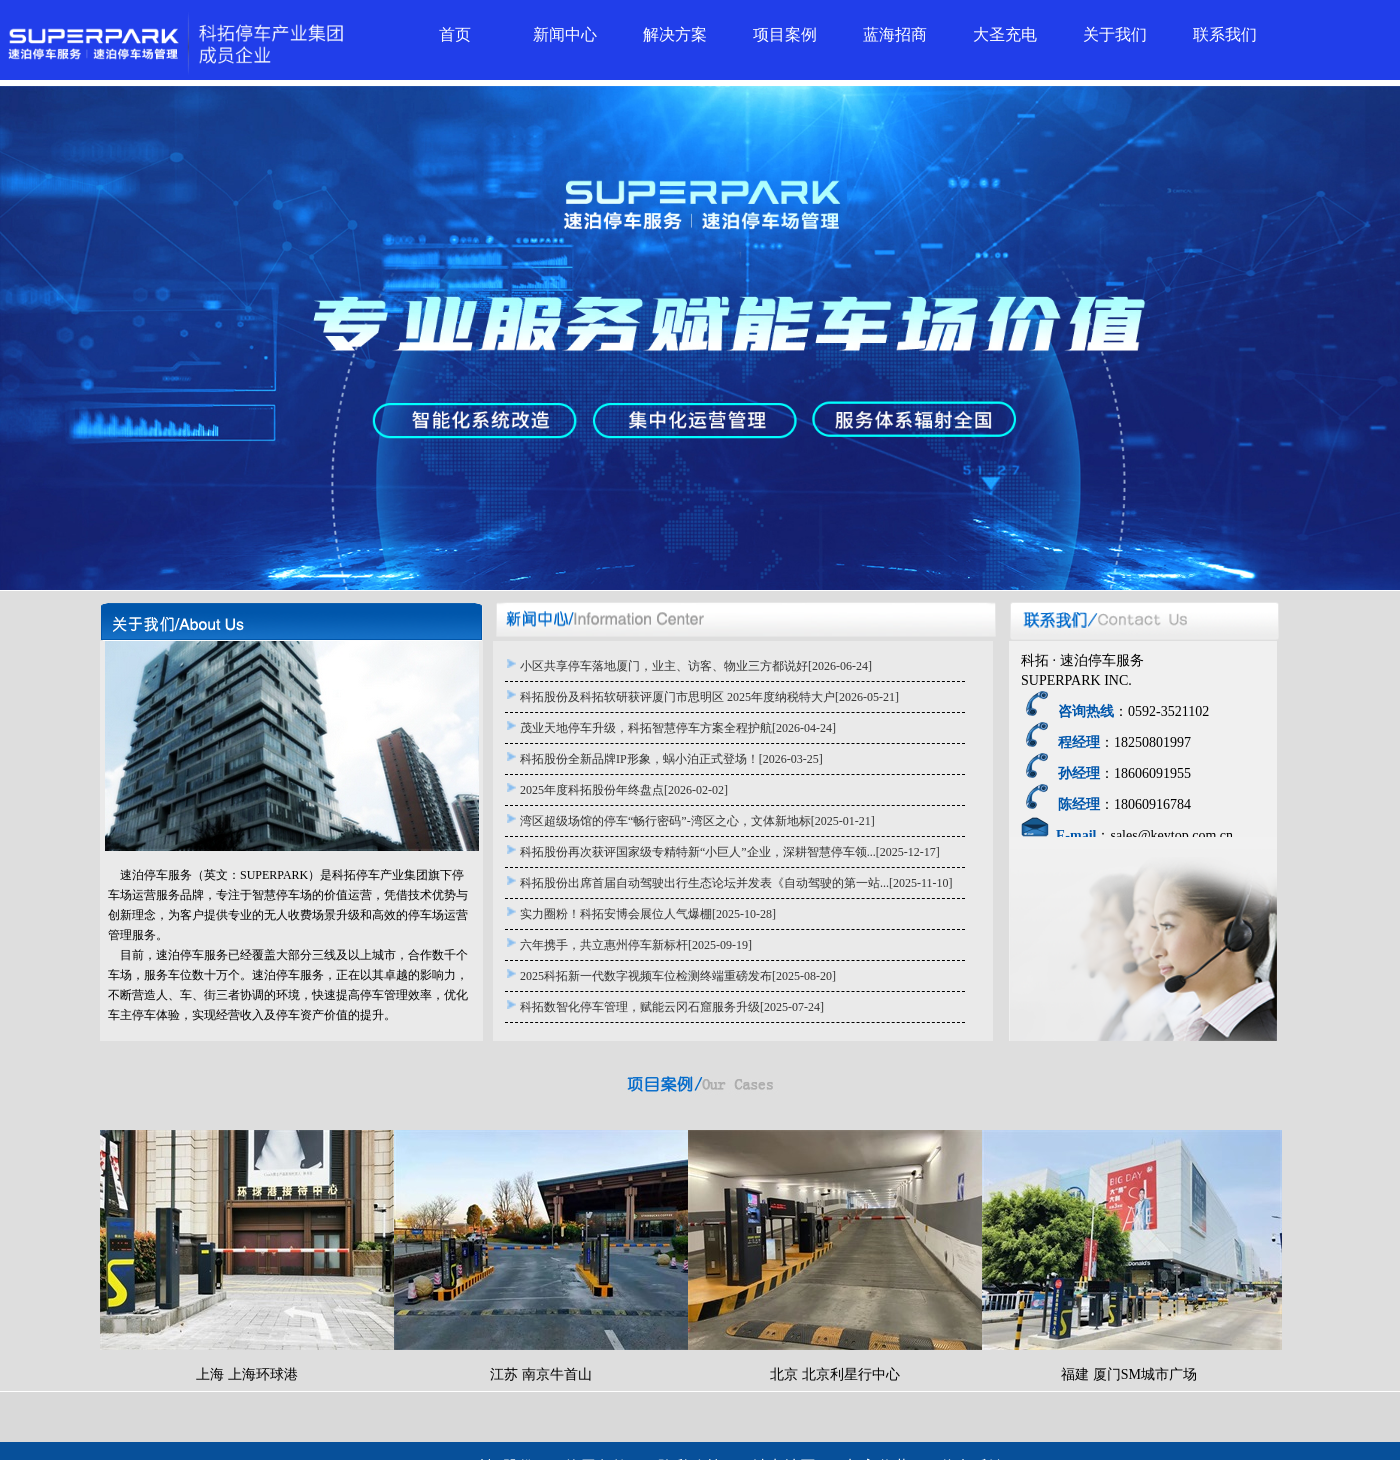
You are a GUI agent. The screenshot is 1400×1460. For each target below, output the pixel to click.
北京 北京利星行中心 (835, 1256)
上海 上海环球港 (247, 1256)
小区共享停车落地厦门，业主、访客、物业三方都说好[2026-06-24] (696, 666)
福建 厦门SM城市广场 (1129, 1256)
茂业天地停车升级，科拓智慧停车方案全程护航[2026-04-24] (678, 728)
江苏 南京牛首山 (541, 1256)
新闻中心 (565, 34)
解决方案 (675, 34)
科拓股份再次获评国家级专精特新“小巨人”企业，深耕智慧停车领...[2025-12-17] (730, 852)
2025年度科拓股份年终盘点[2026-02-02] (624, 790)
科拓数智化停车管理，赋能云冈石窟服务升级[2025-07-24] (672, 1007)
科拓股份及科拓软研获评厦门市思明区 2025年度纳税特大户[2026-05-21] (709, 697)
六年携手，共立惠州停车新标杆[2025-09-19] (636, 945)
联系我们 (1225, 34)
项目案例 (785, 34)
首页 (455, 34)
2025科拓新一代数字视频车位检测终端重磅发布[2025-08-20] (678, 976)
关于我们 (1115, 34)
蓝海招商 (895, 34)
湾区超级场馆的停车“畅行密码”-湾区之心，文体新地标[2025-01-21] (697, 821)
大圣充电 (1005, 34)
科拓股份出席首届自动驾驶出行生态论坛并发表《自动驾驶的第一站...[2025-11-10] (736, 883)
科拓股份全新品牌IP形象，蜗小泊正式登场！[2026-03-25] (671, 759)
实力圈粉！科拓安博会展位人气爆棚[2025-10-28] (648, 914)
